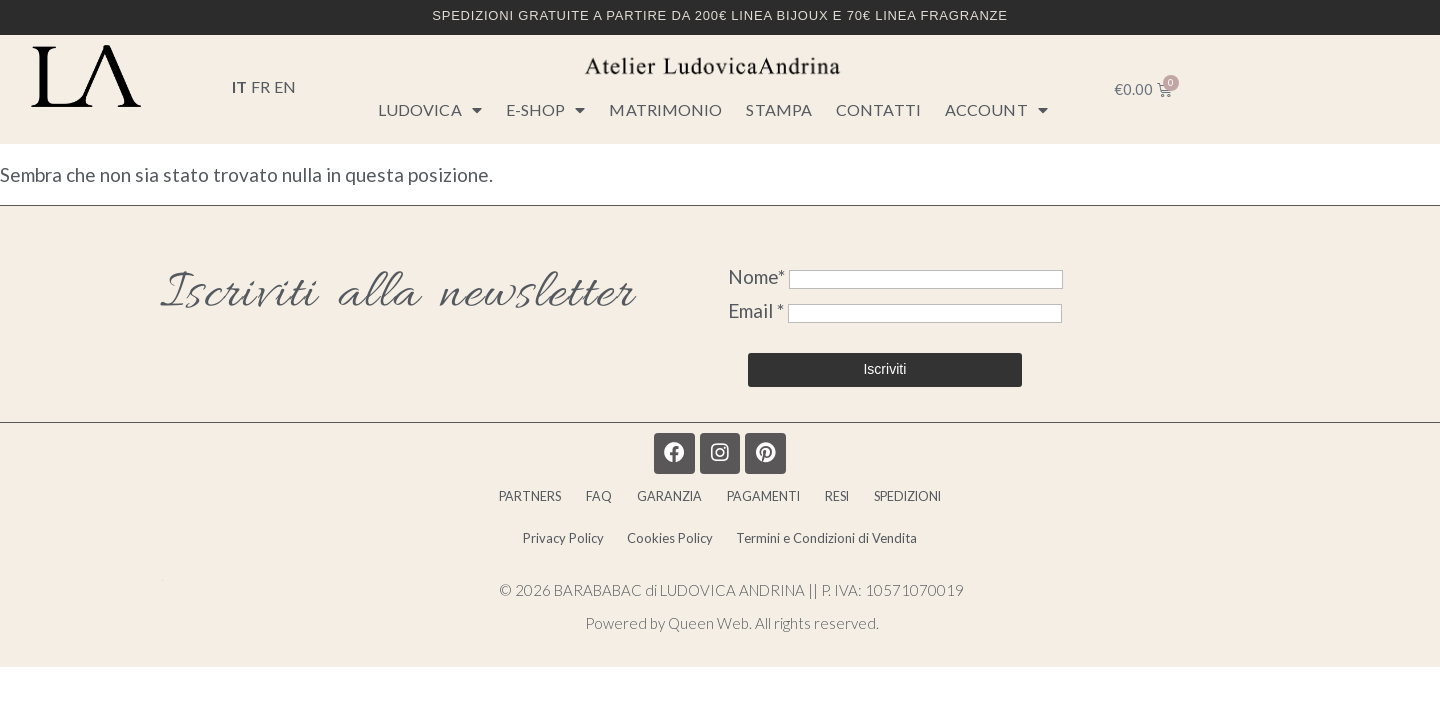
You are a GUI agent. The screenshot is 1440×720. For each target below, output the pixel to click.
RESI (873, 506)
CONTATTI (878, 109)
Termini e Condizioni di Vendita (857, 552)
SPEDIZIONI (972, 506)
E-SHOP (546, 110)
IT (239, 86)
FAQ (556, 506)
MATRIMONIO (665, 109)
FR (260, 86)
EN (285, 86)
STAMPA (779, 109)
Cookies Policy (666, 552)
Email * (758, 310)
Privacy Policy (529, 552)
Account (996, 110)
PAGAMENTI (772, 506)
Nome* (756, 276)
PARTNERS (462, 506)
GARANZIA (649, 506)
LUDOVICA (430, 110)
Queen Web (708, 642)
